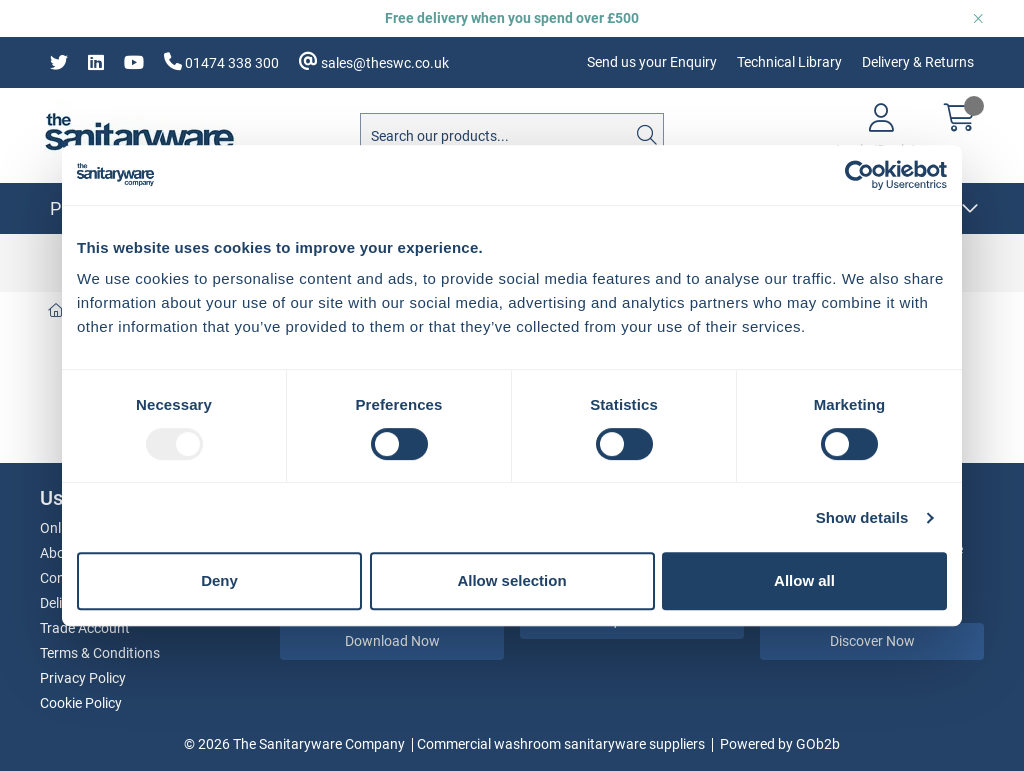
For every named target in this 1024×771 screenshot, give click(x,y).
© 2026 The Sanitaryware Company (294, 744)
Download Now (392, 641)
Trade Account (85, 628)
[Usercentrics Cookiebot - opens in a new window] (859, 175)
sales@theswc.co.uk (374, 61)
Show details (862, 517)
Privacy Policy (83, 678)
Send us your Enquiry (652, 62)
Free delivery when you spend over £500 (512, 18)
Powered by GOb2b (780, 744)
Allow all (804, 580)
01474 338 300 (221, 61)
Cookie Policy (81, 703)
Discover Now (872, 641)
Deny (219, 580)
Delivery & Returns (918, 62)
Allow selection (511, 580)
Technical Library (789, 62)
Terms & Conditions (100, 653)
